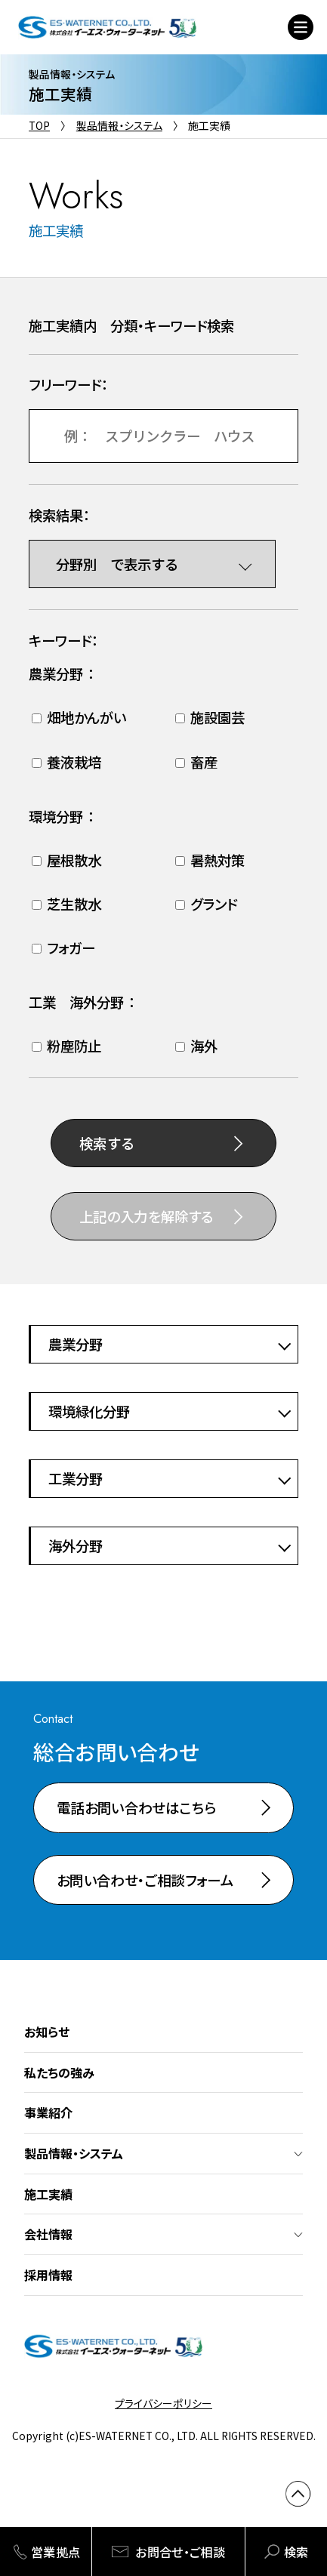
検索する (106, 1143)
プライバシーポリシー (163, 2403)
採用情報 (48, 2275)
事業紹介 (48, 2112)
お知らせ (46, 2032)
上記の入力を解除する (146, 1216)
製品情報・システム (119, 125)
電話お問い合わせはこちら (136, 1807)
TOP (39, 125)
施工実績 (48, 2194)
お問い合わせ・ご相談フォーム (145, 1880)
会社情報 (48, 2234)
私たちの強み (59, 2072)
